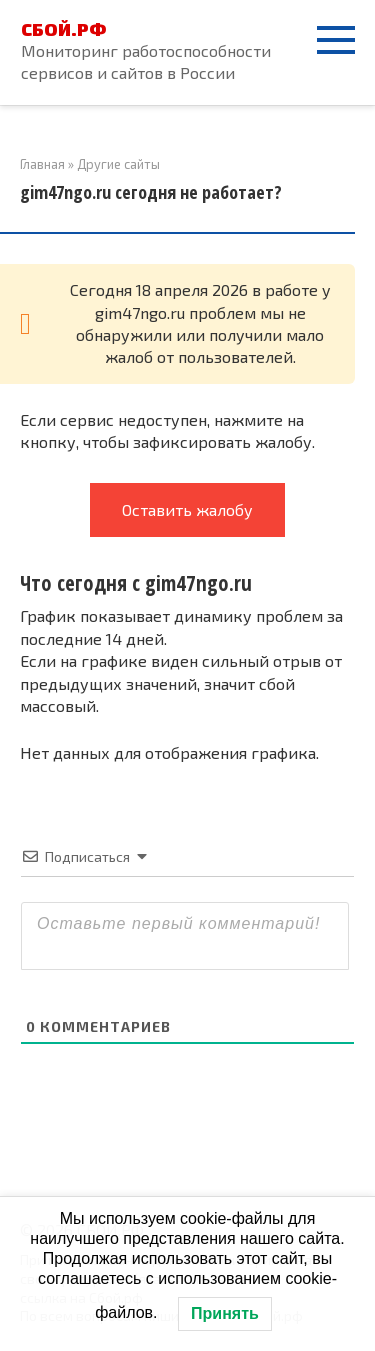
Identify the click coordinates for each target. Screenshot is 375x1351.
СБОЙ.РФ (63, 29)
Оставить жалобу (187, 509)
